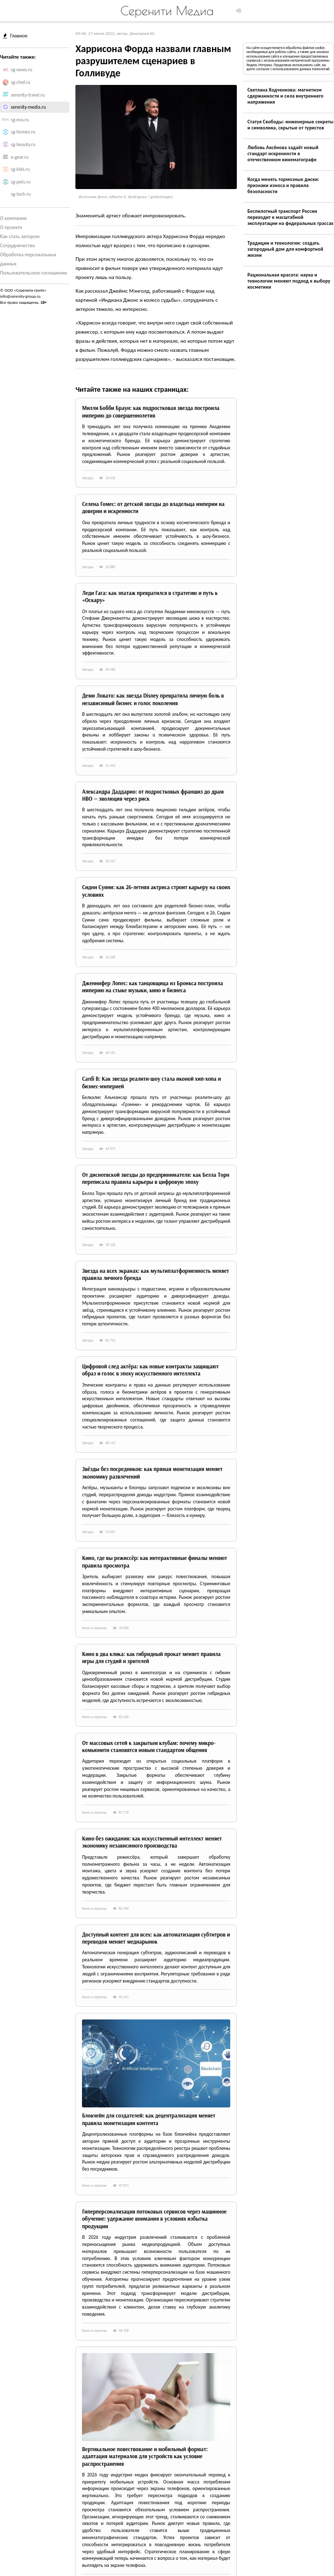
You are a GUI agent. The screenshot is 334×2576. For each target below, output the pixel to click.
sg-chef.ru (20, 82)
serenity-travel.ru (28, 95)
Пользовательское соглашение (33, 272)
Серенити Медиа (167, 11)
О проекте (11, 227)
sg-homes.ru (23, 132)
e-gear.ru (20, 157)
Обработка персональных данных (28, 259)
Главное (15, 35)
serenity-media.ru (28, 107)
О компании (13, 218)
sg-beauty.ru (23, 145)
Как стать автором (19, 236)
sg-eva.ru (20, 120)
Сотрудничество (17, 245)
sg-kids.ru (20, 169)
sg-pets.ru (21, 182)
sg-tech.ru (21, 194)
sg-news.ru (21, 70)
